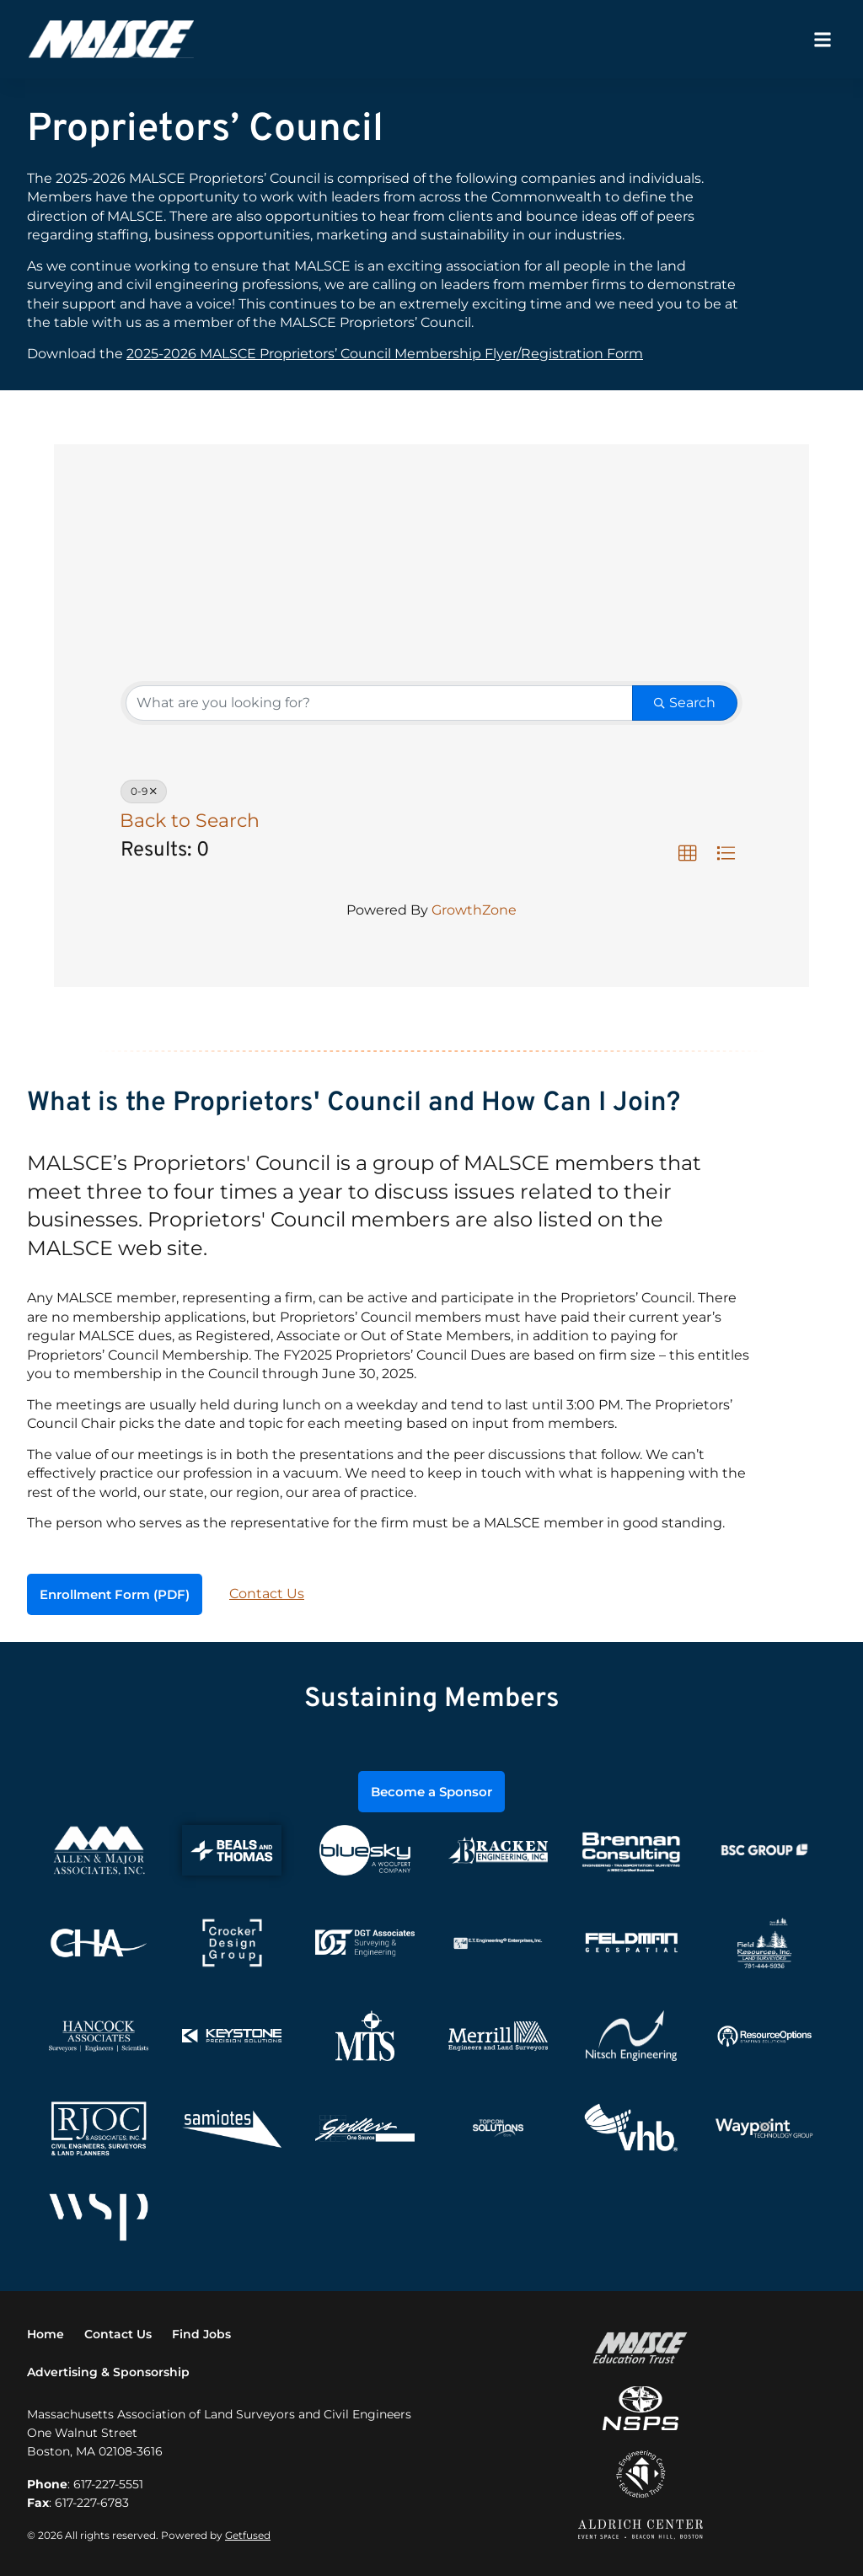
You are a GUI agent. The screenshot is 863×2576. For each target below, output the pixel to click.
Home (45, 2333)
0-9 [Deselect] (144, 791)
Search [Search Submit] (685, 703)
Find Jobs (201, 2333)
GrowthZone (474, 910)
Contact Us (266, 1594)
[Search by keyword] (379, 703)
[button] (822, 39)
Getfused (248, 2532)
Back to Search (190, 820)
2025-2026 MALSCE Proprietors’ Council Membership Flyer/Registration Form (384, 354)
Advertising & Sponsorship (108, 2370)
